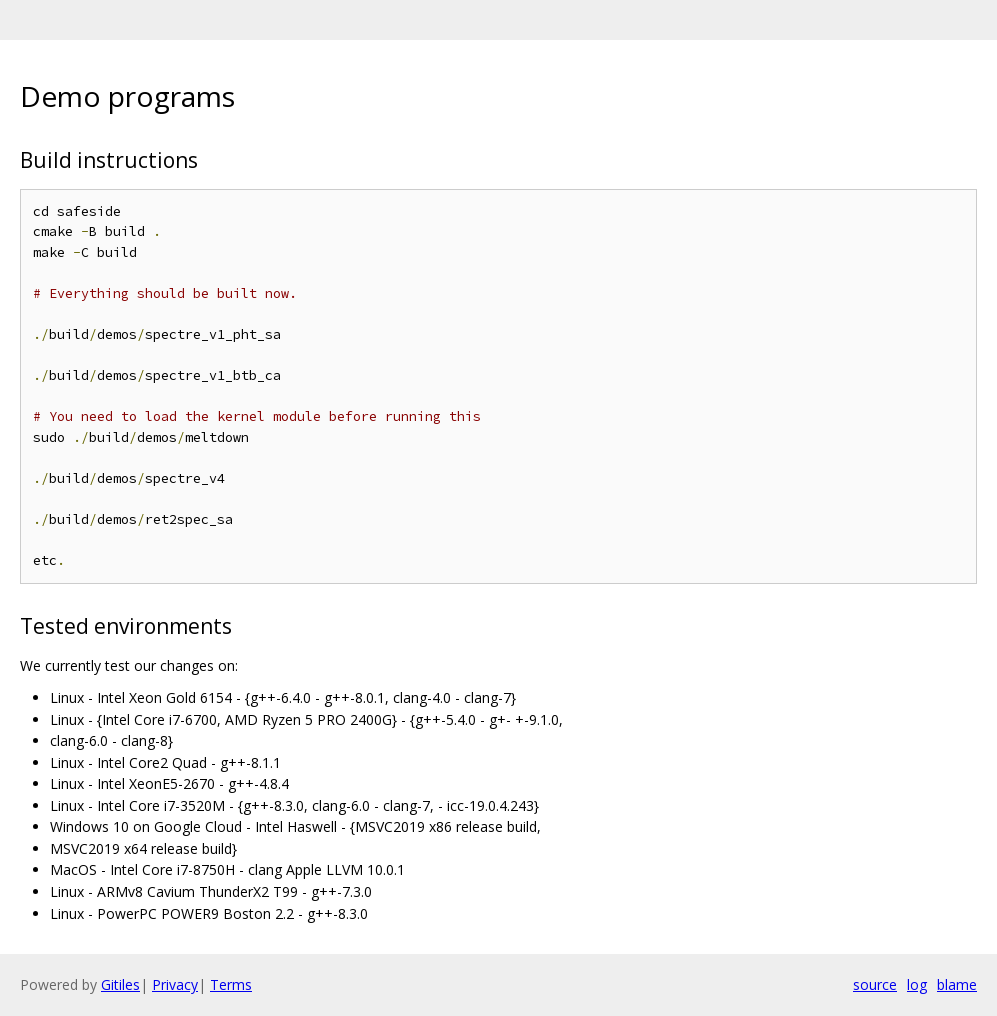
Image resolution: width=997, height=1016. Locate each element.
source (875, 984)
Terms (231, 984)
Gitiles (120, 984)
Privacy (175, 984)
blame (957, 984)
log (917, 984)
